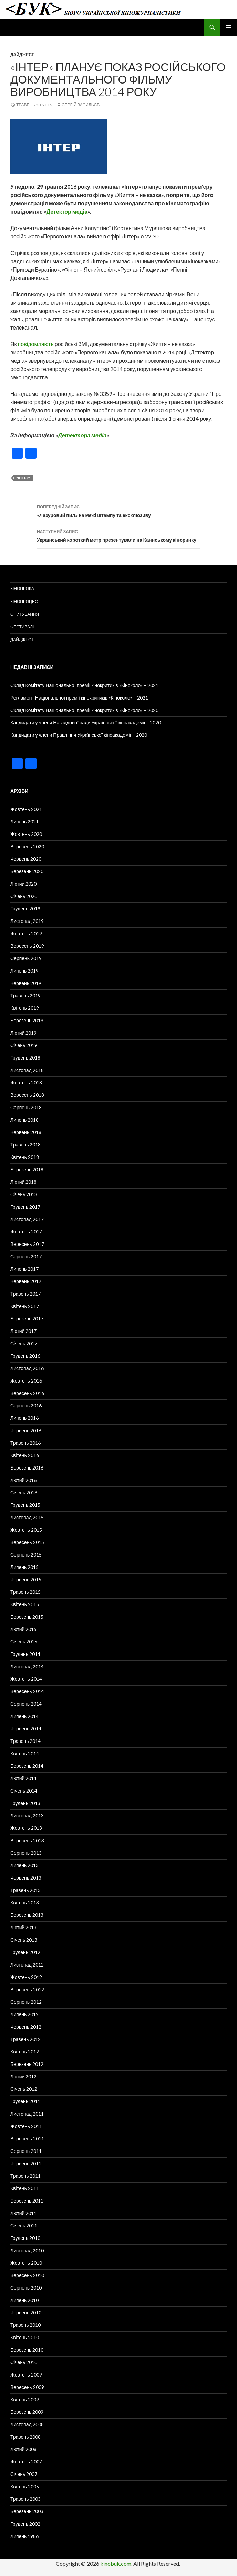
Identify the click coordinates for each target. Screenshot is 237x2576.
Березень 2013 (26, 1915)
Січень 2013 (23, 1940)
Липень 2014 (24, 1716)
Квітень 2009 (24, 2399)
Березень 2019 (26, 1020)
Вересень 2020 (27, 846)
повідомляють (36, 344)
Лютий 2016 (23, 1480)
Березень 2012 (26, 2064)
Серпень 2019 (26, 958)
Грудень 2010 (25, 2238)
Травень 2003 (25, 2499)
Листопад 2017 (27, 1219)
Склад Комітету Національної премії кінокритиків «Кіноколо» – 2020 (84, 710)
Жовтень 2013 (26, 1828)
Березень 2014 (26, 1766)
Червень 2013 (25, 1878)
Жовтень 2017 (26, 1232)
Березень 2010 (26, 2350)
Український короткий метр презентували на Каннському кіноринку (118, 535)
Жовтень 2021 (26, 809)
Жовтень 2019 (26, 933)
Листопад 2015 (27, 1517)
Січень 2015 (23, 1642)
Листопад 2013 (27, 1815)
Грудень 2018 (25, 1058)
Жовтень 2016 (26, 1381)
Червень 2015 (25, 1579)
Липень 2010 (24, 2300)
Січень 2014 (23, 1791)
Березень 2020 (26, 871)
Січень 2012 (23, 2089)
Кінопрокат (23, 588)
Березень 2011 (26, 2201)
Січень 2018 (23, 1194)
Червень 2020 (25, 859)
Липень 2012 (24, 2014)
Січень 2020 (23, 896)
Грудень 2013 (25, 1803)
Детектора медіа (82, 435)
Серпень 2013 (26, 1853)
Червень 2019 (25, 983)
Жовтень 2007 (26, 2462)
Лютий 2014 (23, 1778)
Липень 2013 (24, 1865)
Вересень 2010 (27, 2275)
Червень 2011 (25, 2163)
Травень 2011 (25, 2176)
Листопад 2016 (27, 1368)
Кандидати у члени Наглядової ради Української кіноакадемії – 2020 (85, 722)
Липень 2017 (24, 1269)
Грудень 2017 (25, 1207)
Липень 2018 (24, 1120)
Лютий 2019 (23, 1033)
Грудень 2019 (25, 908)
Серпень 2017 (26, 1256)
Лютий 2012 (23, 2076)
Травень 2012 (25, 2039)
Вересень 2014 (27, 1691)
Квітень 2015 (24, 1604)
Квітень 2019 (24, 1008)
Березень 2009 (26, 2412)
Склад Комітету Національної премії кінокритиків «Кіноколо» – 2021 (84, 685)
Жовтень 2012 (26, 1977)
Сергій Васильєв (81, 104)
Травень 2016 (25, 1443)
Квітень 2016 (24, 1455)
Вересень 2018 (27, 1095)
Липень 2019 (24, 971)
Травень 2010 (25, 2325)
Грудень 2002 (25, 2524)
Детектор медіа (67, 211)
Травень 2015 (25, 1592)
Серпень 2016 (26, 1405)
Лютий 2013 (23, 1927)
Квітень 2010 (24, 2337)
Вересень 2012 (27, 1989)
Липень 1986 (24, 2536)
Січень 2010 (23, 2362)
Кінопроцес (24, 601)
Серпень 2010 (26, 2288)
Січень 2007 (23, 2474)
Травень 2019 (25, 995)
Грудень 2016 (25, 1356)
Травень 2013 (25, 1890)
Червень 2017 (25, 1281)
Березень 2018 (26, 1169)
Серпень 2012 (26, 2002)
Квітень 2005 (24, 2486)
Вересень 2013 (27, 1840)
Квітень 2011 (24, 2188)
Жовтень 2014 (26, 1679)
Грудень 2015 (25, 1505)
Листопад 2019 (27, 921)
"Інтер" (23, 478)
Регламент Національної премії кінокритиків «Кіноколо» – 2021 (79, 698)
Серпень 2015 (26, 1555)
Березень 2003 (26, 2511)
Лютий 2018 (23, 1182)
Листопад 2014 (27, 1666)
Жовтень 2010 (26, 2263)
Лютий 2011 (23, 2213)
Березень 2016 (26, 1468)
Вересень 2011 (27, 2138)
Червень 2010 (25, 2312)
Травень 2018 (25, 1145)
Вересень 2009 (27, 2387)
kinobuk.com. (116, 2563)
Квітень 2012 (24, 2052)
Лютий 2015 (23, 1629)
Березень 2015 (26, 1617)
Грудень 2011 (25, 2101)
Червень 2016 (25, 1430)
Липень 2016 (24, 1418)
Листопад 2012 (27, 1965)
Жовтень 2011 (26, 2126)
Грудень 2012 (25, 1952)
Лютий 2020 (23, 884)
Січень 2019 (23, 1045)
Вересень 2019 (27, 946)
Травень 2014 (25, 1741)
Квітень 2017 (24, 1306)
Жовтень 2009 (26, 2375)
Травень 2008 (25, 2437)
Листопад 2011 (27, 2114)
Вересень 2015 (27, 1542)
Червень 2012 (25, 2027)
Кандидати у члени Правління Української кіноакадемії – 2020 (78, 735)
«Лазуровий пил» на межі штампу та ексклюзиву (118, 510)
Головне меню (228, 27)
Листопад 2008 (27, 2424)
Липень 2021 (24, 821)
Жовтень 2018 (26, 1082)
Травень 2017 (25, 1294)
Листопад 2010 (27, 2250)
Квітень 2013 (24, 1902)
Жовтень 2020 (26, 834)
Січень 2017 (23, 1343)
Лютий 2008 (23, 2449)
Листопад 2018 (27, 1070)
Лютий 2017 (23, 1331)
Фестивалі (22, 627)
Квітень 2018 (24, 1157)
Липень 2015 (24, 1567)
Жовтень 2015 (26, 1530)
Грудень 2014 (25, 1654)
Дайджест (22, 54)
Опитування (24, 614)
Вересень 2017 (27, 1244)
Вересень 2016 (27, 1393)
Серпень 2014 (26, 1704)
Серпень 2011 (26, 2151)
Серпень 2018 (26, 1107)
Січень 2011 (23, 2225)
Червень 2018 (25, 1132)
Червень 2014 (25, 1728)
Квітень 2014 (24, 1753)
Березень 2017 (26, 1318)
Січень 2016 (23, 1492)
